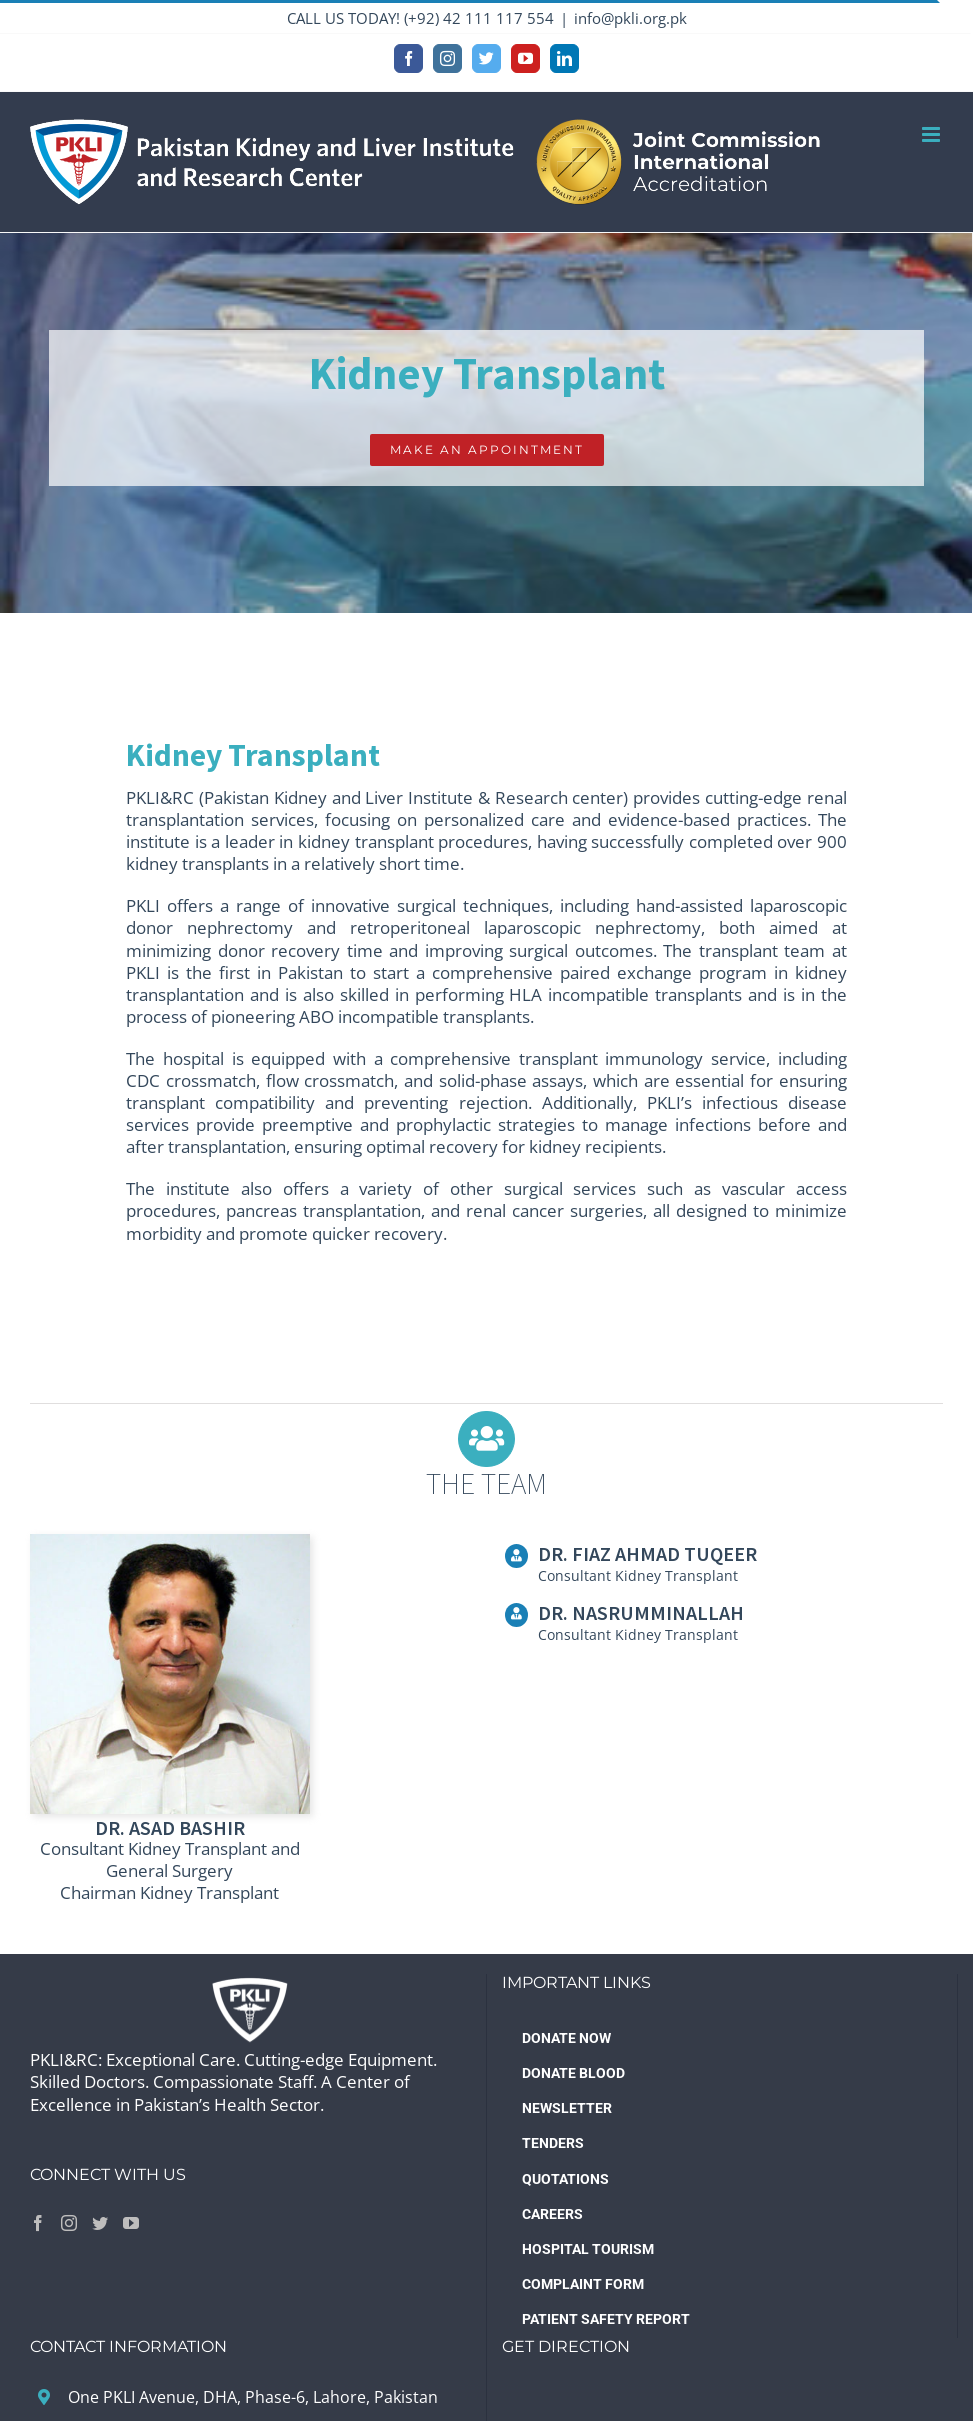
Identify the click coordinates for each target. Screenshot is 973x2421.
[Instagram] (69, 2223)
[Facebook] (38, 2223)
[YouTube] (131, 2223)
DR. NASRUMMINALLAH (641, 1612)
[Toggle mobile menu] (932, 134)
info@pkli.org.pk (630, 18)
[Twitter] (100, 2223)
